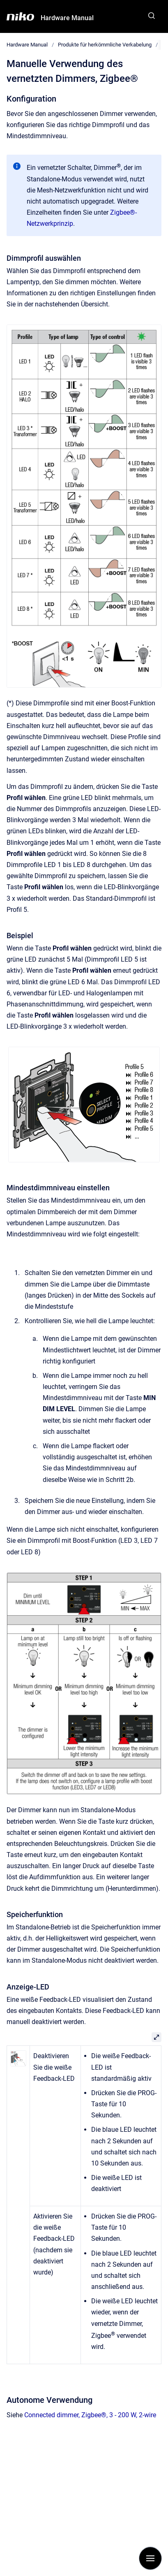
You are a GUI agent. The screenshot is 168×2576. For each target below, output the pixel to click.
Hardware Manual (67, 18)
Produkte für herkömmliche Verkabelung (105, 45)
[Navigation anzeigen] (150, 2558)
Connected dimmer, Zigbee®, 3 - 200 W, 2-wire (90, 2415)
